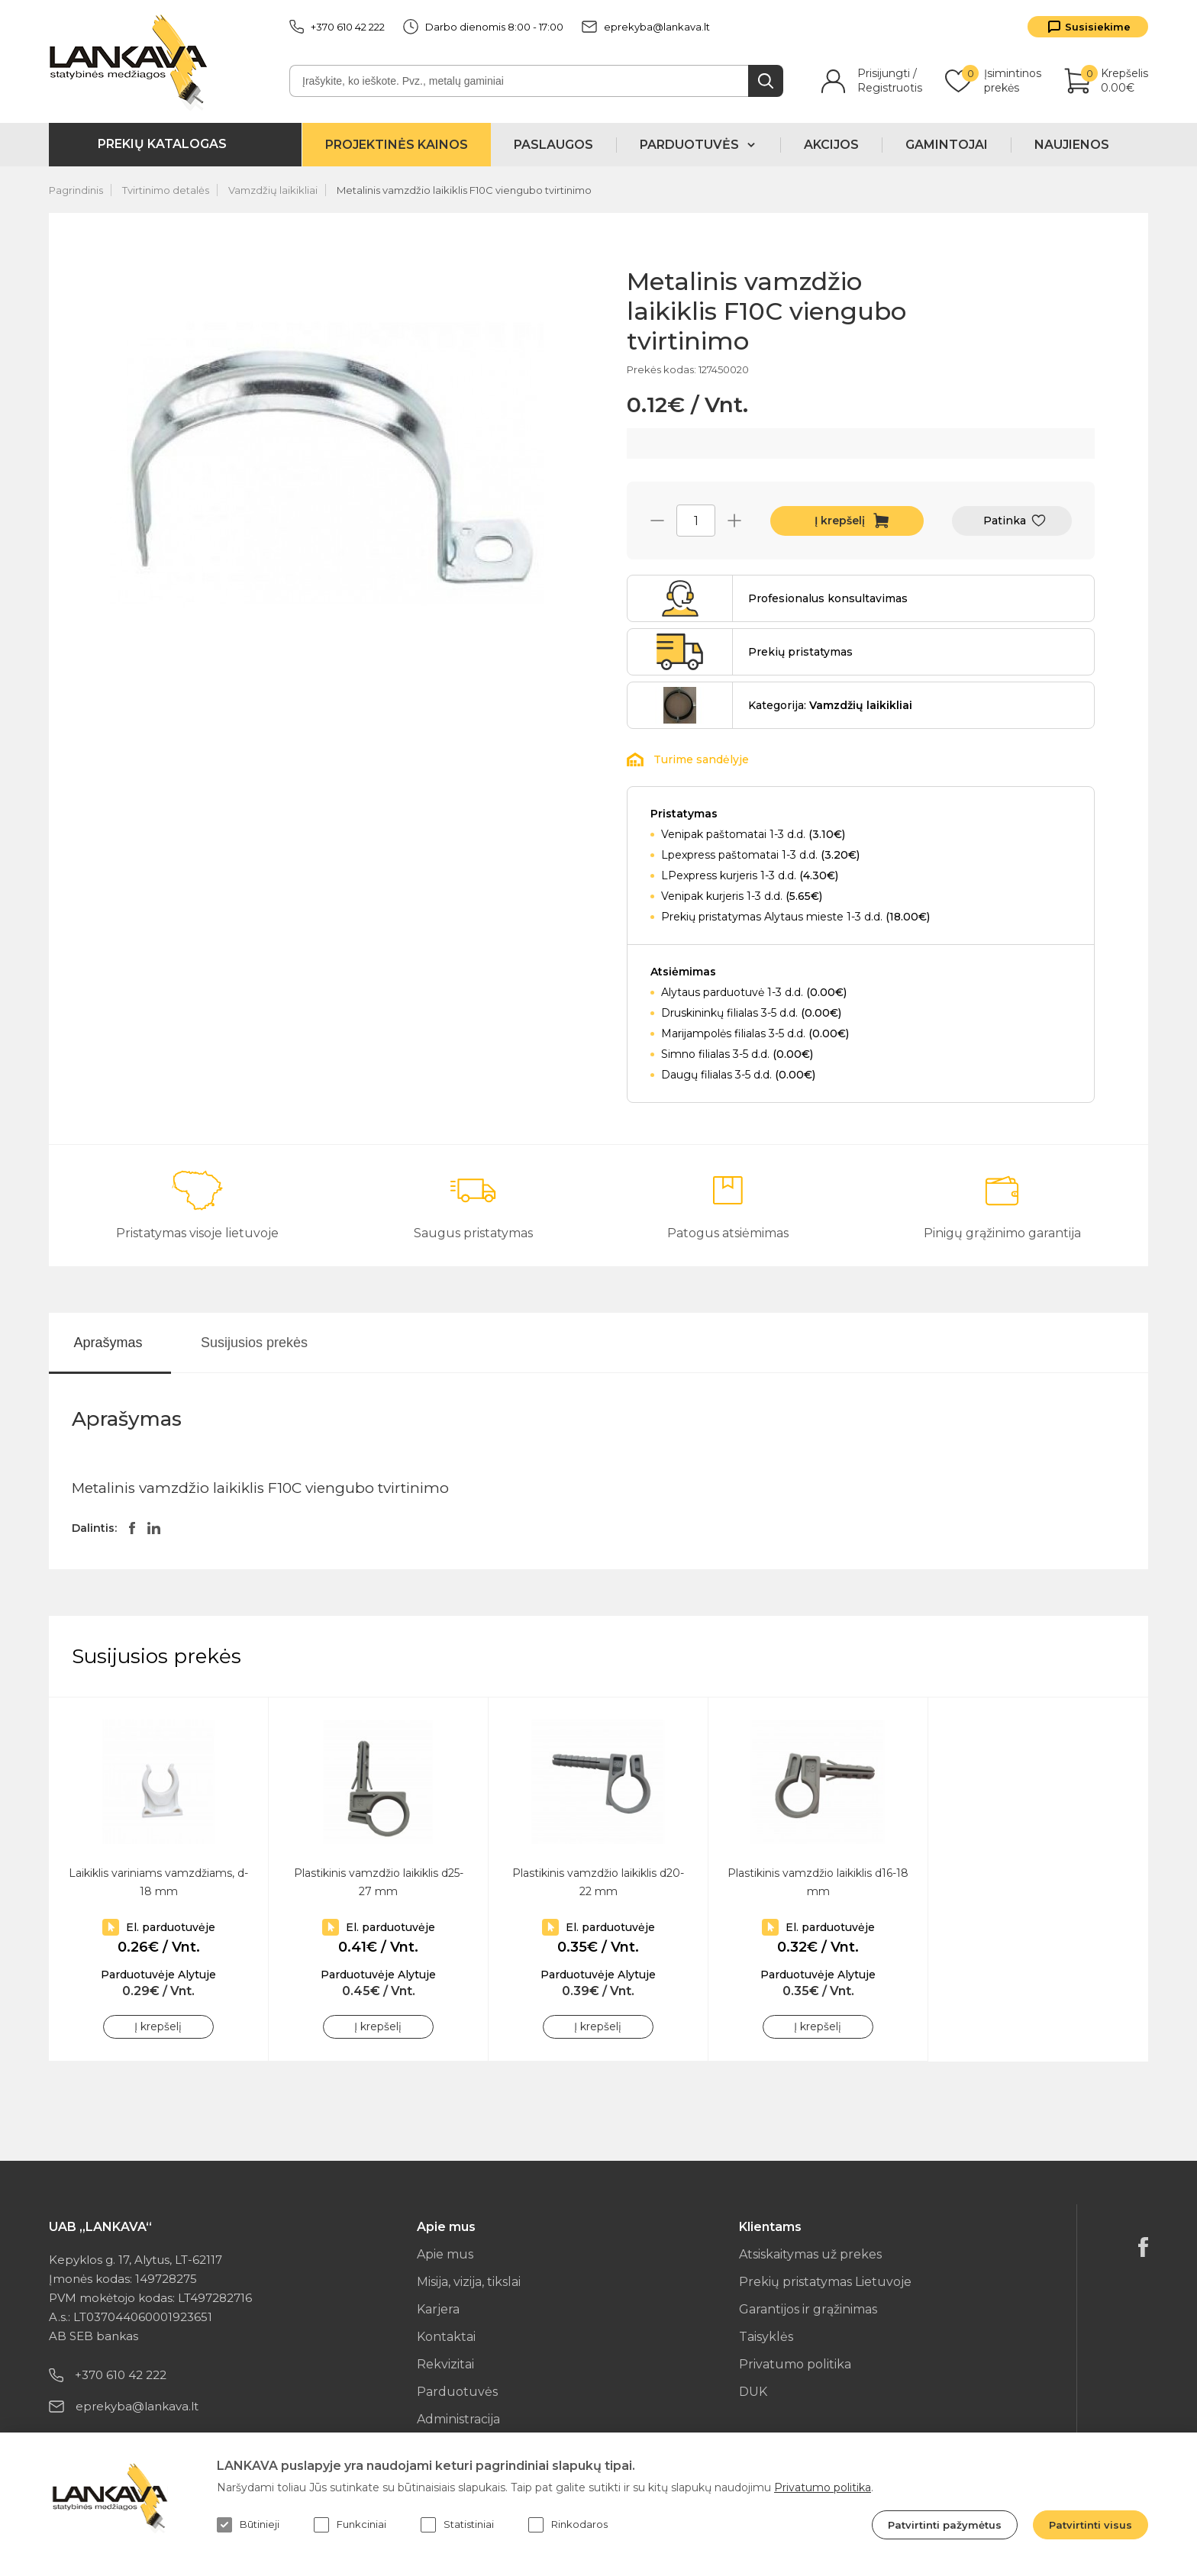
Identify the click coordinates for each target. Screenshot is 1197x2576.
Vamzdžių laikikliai (273, 190)
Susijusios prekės (254, 1342)
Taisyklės (766, 2336)
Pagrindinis (76, 190)
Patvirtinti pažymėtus (945, 2525)
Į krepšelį (840, 520)
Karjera (438, 2309)
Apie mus (445, 2254)
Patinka (1004, 520)
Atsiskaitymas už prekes (810, 2254)
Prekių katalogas (162, 144)
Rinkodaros (568, 2524)
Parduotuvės (457, 2391)
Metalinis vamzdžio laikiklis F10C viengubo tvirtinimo (464, 190)
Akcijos (831, 144)
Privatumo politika (795, 2364)
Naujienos (1071, 144)
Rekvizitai (445, 2364)
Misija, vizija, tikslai (469, 2282)
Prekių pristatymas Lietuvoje (825, 2282)
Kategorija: (830, 705)
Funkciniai (350, 2524)
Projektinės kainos (396, 144)
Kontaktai (446, 2336)
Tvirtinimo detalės (165, 190)
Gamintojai (946, 144)
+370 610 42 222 (337, 27)
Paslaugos (553, 144)
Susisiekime (1098, 27)
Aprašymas (107, 1342)
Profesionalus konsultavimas (828, 598)
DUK (753, 2391)
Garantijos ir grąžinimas (808, 2309)
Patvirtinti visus (1090, 2525)
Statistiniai (457, 2524)
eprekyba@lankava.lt (646, 27)
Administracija (458, 2419)
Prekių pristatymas (800, 652)
